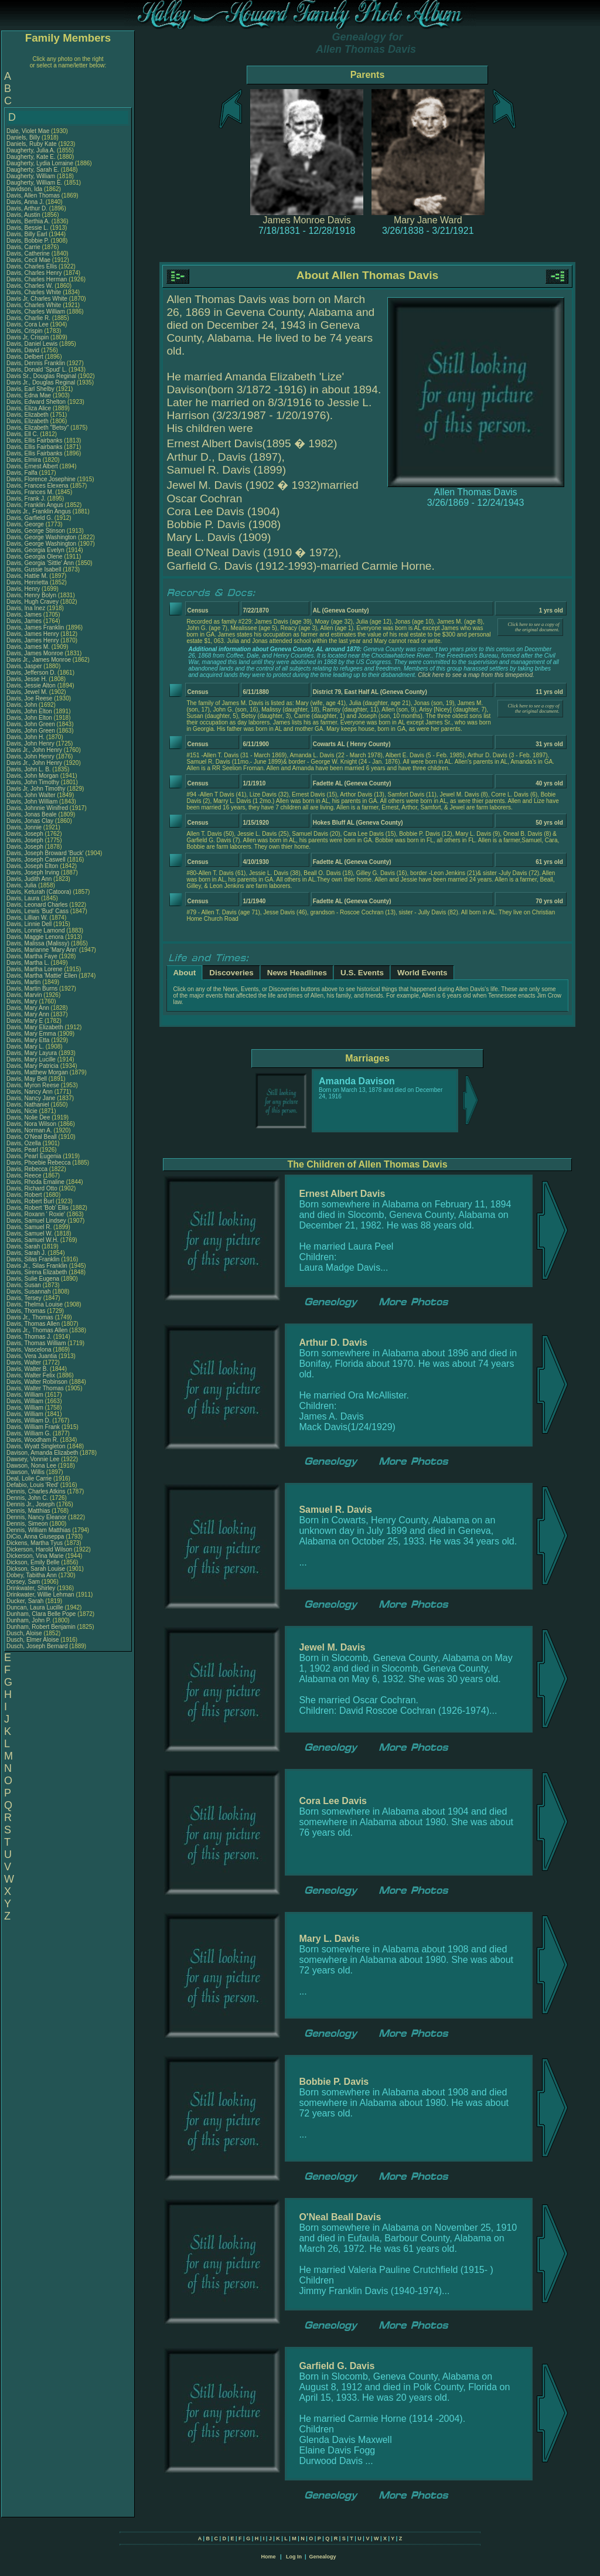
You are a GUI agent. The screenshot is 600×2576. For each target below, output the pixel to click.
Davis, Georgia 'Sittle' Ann (40, 563)
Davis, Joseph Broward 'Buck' (45, 853)
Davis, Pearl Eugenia (33, 1156)
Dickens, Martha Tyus (34, 1543)
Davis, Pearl (23, 1149)
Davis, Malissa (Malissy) (37, 943)
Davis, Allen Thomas (33, 195)
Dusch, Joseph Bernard (37, 1646)
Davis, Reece (24, 1175)
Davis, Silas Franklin (33, 1259)
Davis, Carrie (24, 247)
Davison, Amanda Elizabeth (42, 1452)
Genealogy (322, 2557)
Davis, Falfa (22, 472)
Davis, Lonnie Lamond (35, 930)
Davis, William (25, 1394)
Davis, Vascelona (29, 1349)
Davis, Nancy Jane (30, 1098)
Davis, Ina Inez (25, 608)
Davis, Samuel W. (29, 1233)
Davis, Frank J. (26, 498)
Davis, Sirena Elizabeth (36, 1272)
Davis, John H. (25, 737)
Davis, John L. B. (28, 769)
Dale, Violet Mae (27, 131)
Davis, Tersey (24, 1298)
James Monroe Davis (307, 220)
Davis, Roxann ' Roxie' (36, 1214)
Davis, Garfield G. (29, 518)
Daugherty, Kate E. (31, 157)
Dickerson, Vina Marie (35, 1556)
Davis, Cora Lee (27, 324)
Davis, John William (31, 801)
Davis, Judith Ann (29, 879)
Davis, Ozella (24, 1143)
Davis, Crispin (25, 331)
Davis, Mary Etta (27, 1040)
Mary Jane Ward (428, 220)
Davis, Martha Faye (31, 956)
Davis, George (26, 524)
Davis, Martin (24, 982)
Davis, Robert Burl (30, 1201)
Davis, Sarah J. (26, 1253)
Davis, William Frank (33, 1427)
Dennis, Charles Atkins (36, 1491)
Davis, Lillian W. (27, 917)
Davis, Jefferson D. (31, 672)
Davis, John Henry (30, 743)
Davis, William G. (28, 1433)
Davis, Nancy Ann (29, 1091)
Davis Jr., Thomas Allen (36, 1330)
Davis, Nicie (22, 1111)
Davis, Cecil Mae (28, 260)
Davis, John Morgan (32, 776)
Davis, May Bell (27, 1079)
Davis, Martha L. (27, 962)
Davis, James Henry (32, 634)
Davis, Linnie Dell (29, 924)
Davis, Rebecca (27, 1169)
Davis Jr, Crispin (28, 337)
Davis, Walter (24, 1362)
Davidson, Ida (25, 189)
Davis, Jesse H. (26, 679)
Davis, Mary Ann (27, 1008)
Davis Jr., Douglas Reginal (40, 382)
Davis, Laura (23, 898)
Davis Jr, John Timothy (36, 788)
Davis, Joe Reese (29, 698)
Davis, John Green (30, 724)
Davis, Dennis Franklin (35, 363)
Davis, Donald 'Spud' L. (36, 369)
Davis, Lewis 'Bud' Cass (37, 911)
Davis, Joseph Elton (32, 866)
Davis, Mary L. (25, 1046)
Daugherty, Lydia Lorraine (39, 163)
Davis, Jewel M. (26, 692)
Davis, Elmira (24, 460)
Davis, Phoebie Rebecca (38, 1162)
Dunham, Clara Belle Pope (41, 1614)
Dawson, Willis (26, 1472)
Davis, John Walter (31, 795)
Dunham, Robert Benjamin (41, 1627)
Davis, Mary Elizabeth (34, 1027)
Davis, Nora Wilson (31, 1124)
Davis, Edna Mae (28, 395)
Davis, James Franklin (35, 627)
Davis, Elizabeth (28, 414)
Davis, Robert (24, 1195)
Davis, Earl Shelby (30, 389)
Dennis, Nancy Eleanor (36, 1517)
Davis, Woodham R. (32, 1440)
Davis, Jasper (24, 666)
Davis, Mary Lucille (31, 1059)
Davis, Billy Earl (26, 234)
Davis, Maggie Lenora (34, 937)
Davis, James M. (28, 647)
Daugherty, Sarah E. (32, 169)
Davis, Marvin (24, 995)
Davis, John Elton (29, 711)
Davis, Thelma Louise (34, 1304)
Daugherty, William (31, 176)
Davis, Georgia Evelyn (35, 550)
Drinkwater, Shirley (31, 1588)
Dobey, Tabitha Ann (32, 1575)
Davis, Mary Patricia (32, 1066)
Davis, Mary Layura (31, 1053)
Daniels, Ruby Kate (31, 144)
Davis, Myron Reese (32, 1085)
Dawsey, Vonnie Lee (32, 1459)
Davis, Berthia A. (28, 221)
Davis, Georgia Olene (34, 556)
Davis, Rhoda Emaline (35, 1182)
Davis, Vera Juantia (31, 1356)
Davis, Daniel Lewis (31, 344)
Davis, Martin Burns (31, 988)
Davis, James (24, 614)
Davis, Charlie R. (28, 318)
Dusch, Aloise (24, 1633)
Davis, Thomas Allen (33, 1324)
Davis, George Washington (41, 537)
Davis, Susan (24, 1285)
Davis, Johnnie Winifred (37, 808)
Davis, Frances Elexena (37, 485)
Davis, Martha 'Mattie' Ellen (41, 975)
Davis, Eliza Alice (28, 408)
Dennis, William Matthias (38, 1530)
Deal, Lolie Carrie (29, 1478)
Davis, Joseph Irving (32, 872)
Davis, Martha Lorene (34, 969)
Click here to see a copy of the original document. (534, 627)
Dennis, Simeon (27, 1523)
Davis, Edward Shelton (36, 402)
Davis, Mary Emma (31, 1033)
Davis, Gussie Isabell (33, 569)
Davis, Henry (24, 589)
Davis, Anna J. (25, 202)
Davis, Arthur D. (26, 208)
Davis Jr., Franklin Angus (38, 511)
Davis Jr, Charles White (36, 298)
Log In (294, 2557)
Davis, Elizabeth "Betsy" (37, 427)
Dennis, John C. (27, 1498)
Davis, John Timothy (32, 782)
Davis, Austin (24, 215)
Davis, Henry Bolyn (31, 595)
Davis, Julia (22, 885)
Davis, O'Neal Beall (31, 1137)
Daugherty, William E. (34, 182)
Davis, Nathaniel (28, 1104)
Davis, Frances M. (30, 492)
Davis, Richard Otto (31, 1188)
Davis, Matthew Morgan (37, 1072)
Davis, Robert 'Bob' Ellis (37, 1207)
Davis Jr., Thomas (30, 1317)
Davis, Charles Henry (34, 273)
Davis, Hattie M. (27, 576)
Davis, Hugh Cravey (32, 601)
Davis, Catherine (29, 253)
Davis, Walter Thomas (35, 1388)
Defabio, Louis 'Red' (33, 1485)
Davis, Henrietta (28, 582)
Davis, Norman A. (29, 1130)
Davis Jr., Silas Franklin (36, 1266)
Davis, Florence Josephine (41, 479)
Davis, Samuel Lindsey (36, 1220)
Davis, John (22, 705)
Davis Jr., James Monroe (38, 659)
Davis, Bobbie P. (27, 240)
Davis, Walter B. (27, 1369)
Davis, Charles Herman (36, 279)
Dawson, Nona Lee (31, 1465)
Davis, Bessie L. (27, 227)
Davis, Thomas (26, 1311)
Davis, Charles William (35, 311)
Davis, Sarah (24, 1246)
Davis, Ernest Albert (32, 466)
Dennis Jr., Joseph (31, 1504)
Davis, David (23, 350)
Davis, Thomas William (36, 1343)
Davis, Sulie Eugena (32, 1278)
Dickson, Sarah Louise (35, 1569)
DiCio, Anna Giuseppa (35, 1536)
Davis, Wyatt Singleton (36, 1446)
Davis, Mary (22, 1001)
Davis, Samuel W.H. (32, 1240)
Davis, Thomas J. (29, 1336)
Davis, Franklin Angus (34, 505)
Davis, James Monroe (34, 653)
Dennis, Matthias (29, 1511)
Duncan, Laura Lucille (34, 1607)
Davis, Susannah (29, 1291)
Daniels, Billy (24, 137)
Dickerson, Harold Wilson (39, 1549)
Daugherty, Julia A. (30, 150)
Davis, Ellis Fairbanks (34, 440)
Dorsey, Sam (24, 1581)
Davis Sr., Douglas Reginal (41, 376)
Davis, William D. (28, 1420)
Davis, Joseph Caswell (36, 859)
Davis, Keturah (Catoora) (39, 892)
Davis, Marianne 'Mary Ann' (42, 950)
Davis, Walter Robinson (36, 1382)
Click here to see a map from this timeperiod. (476, 675)
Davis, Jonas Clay (29, 821)
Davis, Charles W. (29, 286)
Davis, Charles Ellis (31, 266)
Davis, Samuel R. (29, 1227)
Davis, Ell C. (22, 434)
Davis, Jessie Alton (31, 685)
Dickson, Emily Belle (33, 1562)
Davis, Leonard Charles (37, 904)
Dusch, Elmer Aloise (32, 1639)
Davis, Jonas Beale (31, 814)
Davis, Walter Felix (30, 1375)
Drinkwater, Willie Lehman (40, 1594)
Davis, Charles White (33, 292)
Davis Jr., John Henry (34, 750)
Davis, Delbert (25, 356)
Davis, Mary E (24, 1021)
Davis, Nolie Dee (28, 1117)
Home (268, 2557)
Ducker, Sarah (25, 1601)
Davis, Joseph (25, 834)
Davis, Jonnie (24, 827)
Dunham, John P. (28, 1620)
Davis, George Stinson (35, 531)
